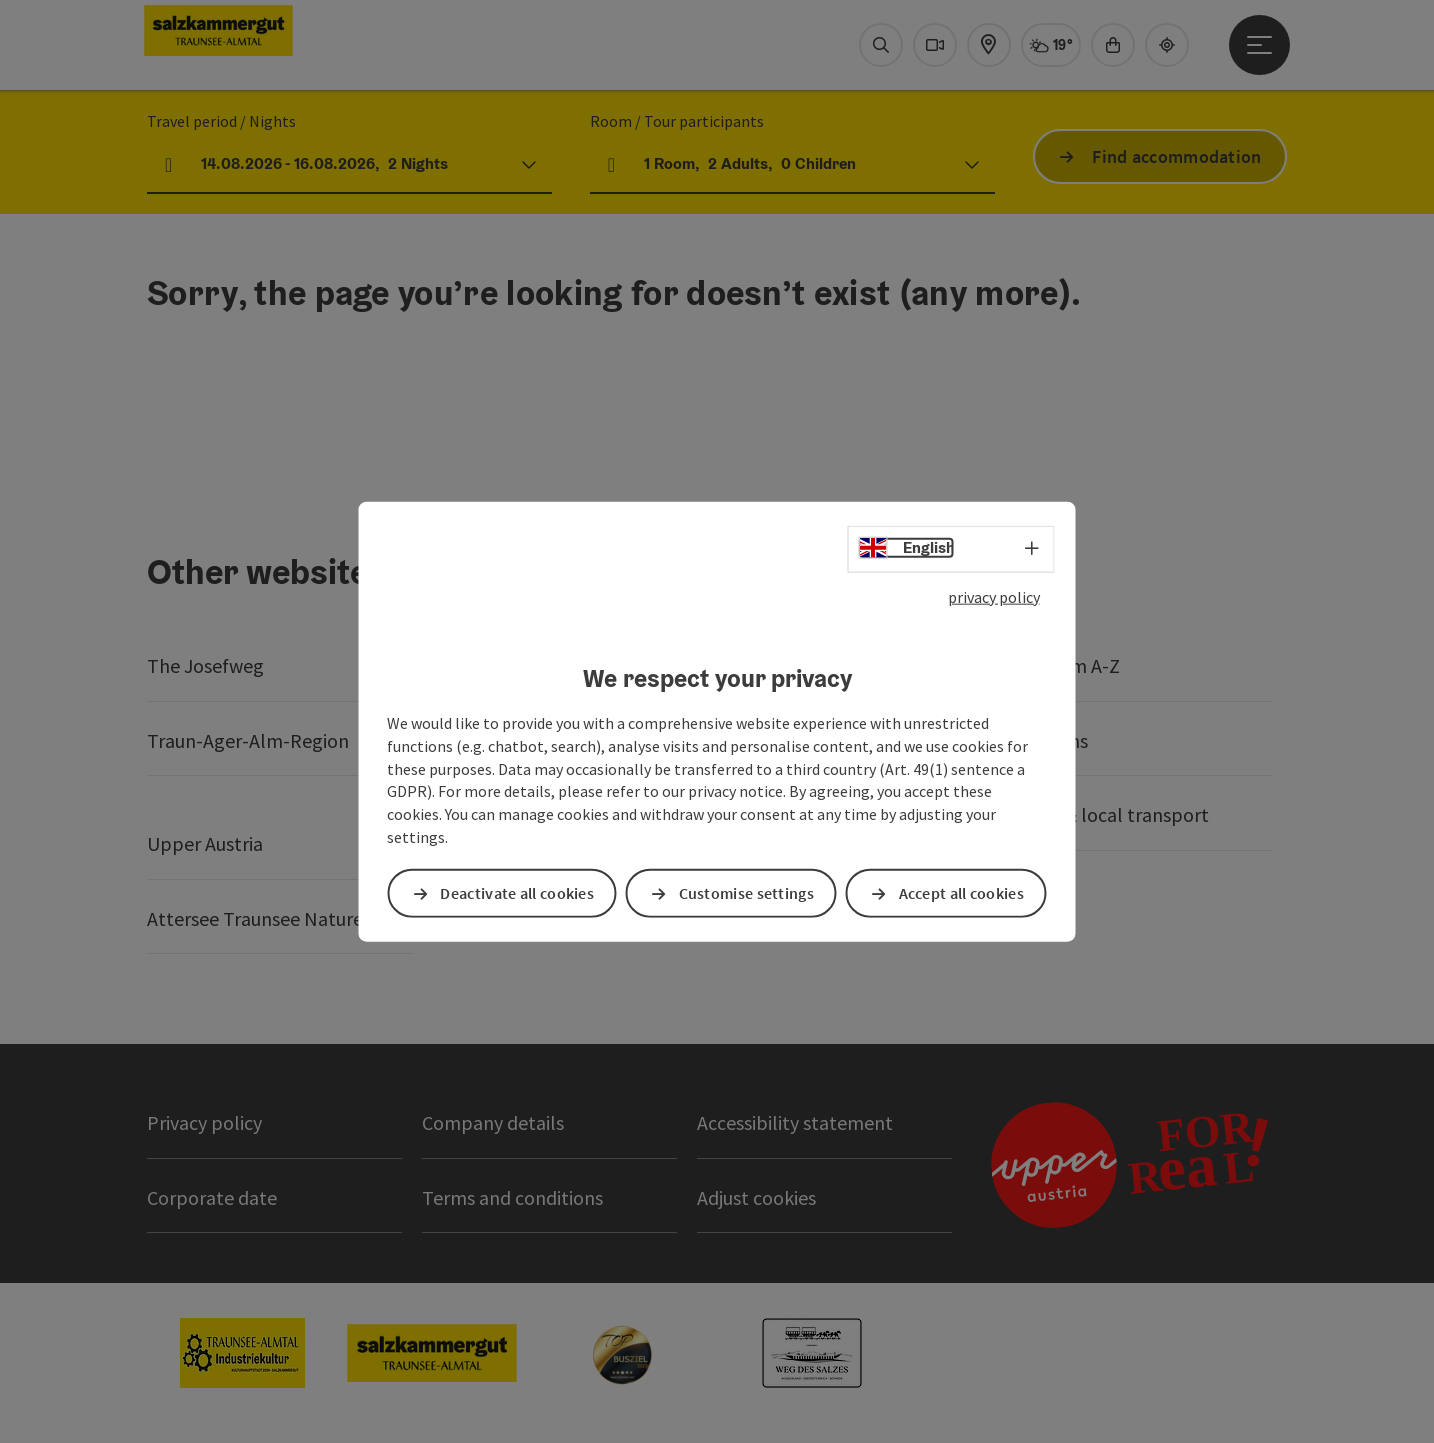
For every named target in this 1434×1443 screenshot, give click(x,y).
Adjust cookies (756, 1197)
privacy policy (994, 596)
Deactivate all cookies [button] (517, 893)
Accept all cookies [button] (961, 893)
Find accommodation (1176, 156)
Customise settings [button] (746, 893)
